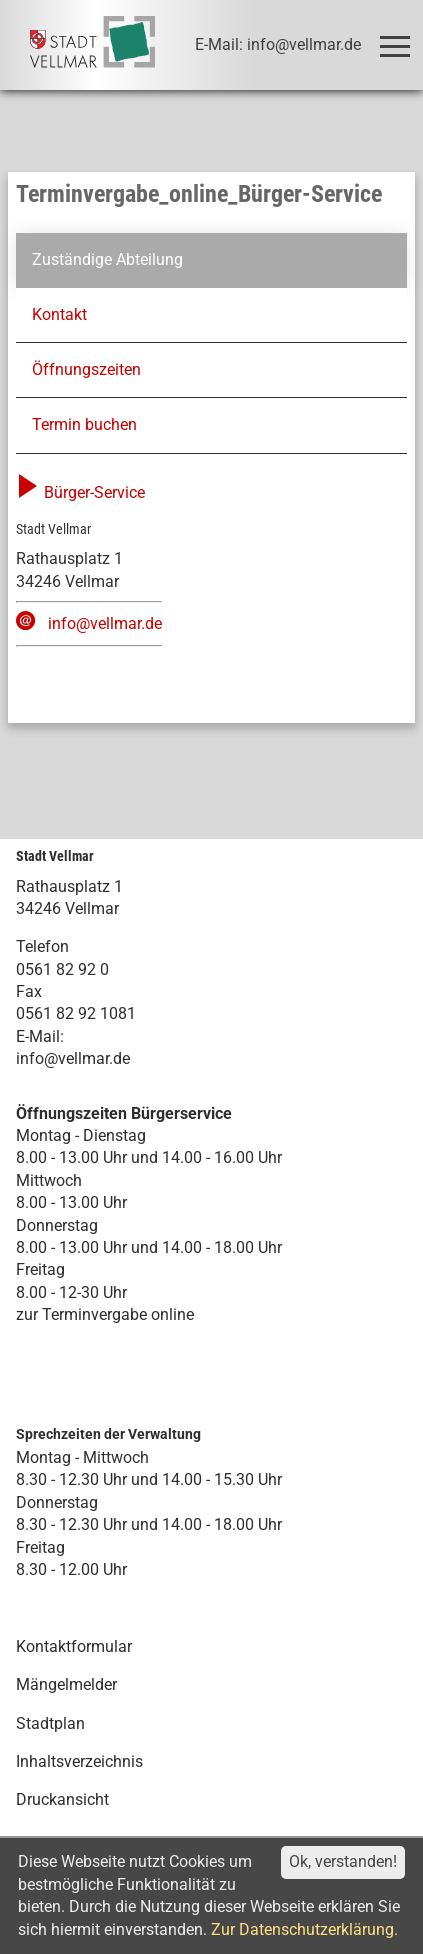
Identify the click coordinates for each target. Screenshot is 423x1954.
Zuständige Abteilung (107, 259)
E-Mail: (40, 1036)
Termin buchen (84, 424)
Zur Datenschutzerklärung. (304, 1929)
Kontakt (59, 314)
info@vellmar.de (105, 623)
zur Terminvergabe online (105, 1314)
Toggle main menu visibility (398, 37)
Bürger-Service (80, 492)
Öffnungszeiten (86, 369)
